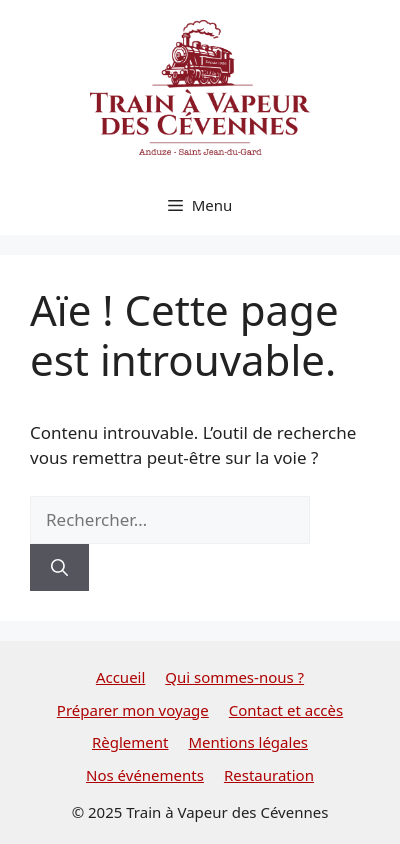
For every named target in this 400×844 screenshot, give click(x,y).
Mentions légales (248, 742)
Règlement (130, 742)
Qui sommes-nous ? (234, 677)
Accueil (120, 677)
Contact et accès (286, 710)
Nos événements (145, 775)
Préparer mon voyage (133, 710)
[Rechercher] (59, 568)
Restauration (269, 775)
